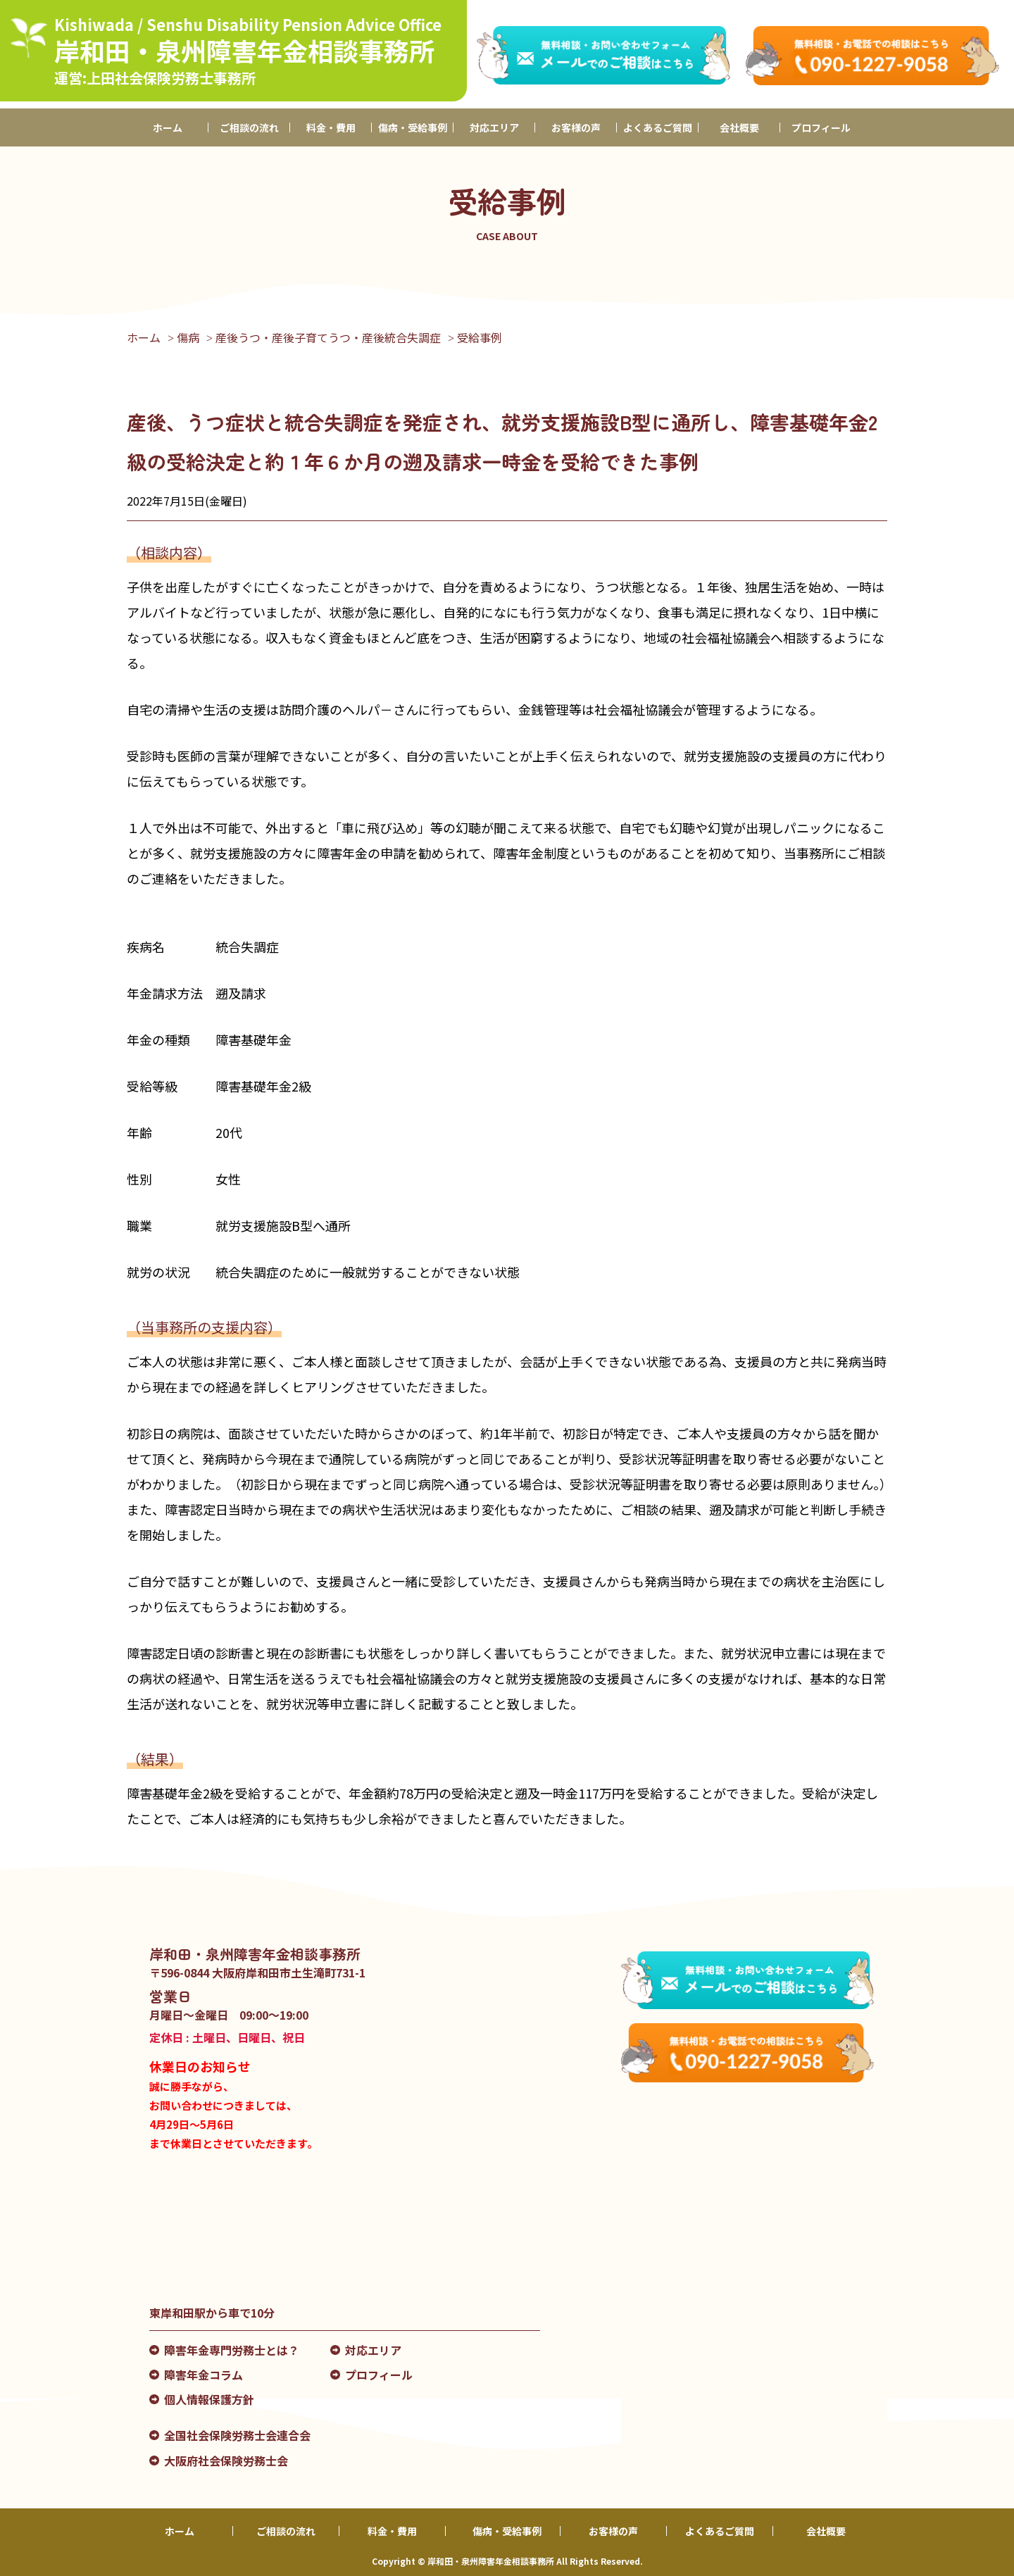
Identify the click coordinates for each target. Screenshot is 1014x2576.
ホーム (167, 127)
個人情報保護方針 (209, 2399)
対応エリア (494, 127)
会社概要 (739, 127)
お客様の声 (576, 127)
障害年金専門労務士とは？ (231, 2349)
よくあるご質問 (657, 127)
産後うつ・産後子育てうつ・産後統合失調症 (328, 337)
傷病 (188, 337)
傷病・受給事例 (412, 127)
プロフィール (821, 127)
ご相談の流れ (249, 127)
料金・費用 (331, 127)
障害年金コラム (203, 2374)
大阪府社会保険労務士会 (226, 2460)
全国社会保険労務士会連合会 (237, 2435)
